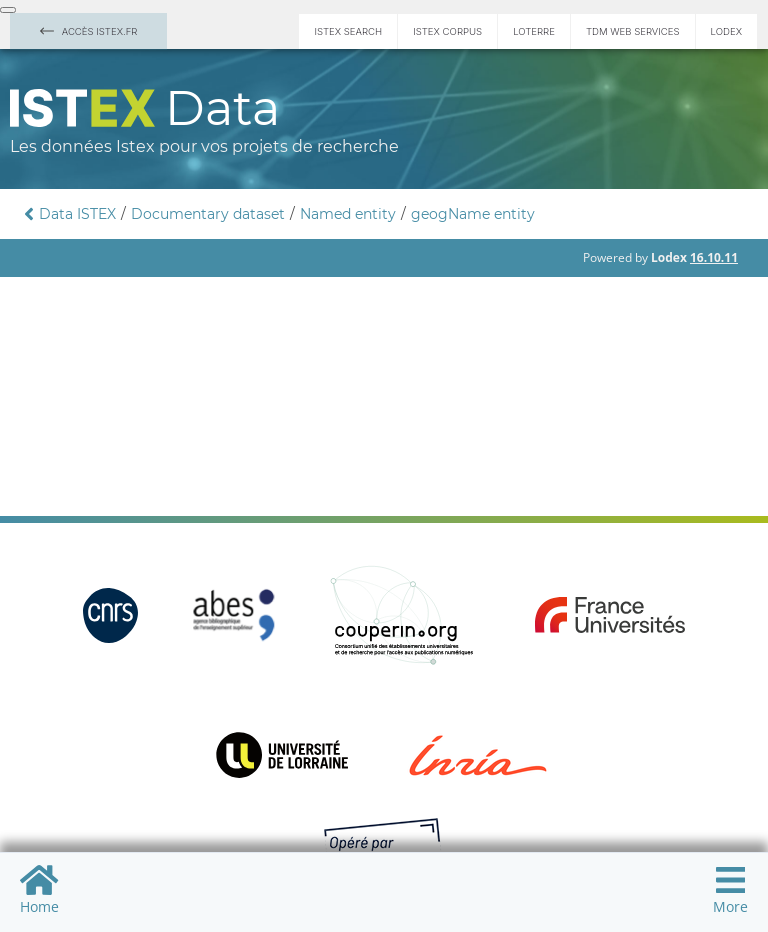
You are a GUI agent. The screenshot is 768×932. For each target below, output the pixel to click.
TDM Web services (633, 31)
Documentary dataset (208, 214)
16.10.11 (714, 257)
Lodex (726, 31)
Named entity (348, 214)
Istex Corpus (447, 31)
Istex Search (348, 31)
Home (39, 889)
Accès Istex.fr (88, 31)
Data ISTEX (77, 214)
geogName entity (473, 214)
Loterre (534, 31)
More (730, 889)
